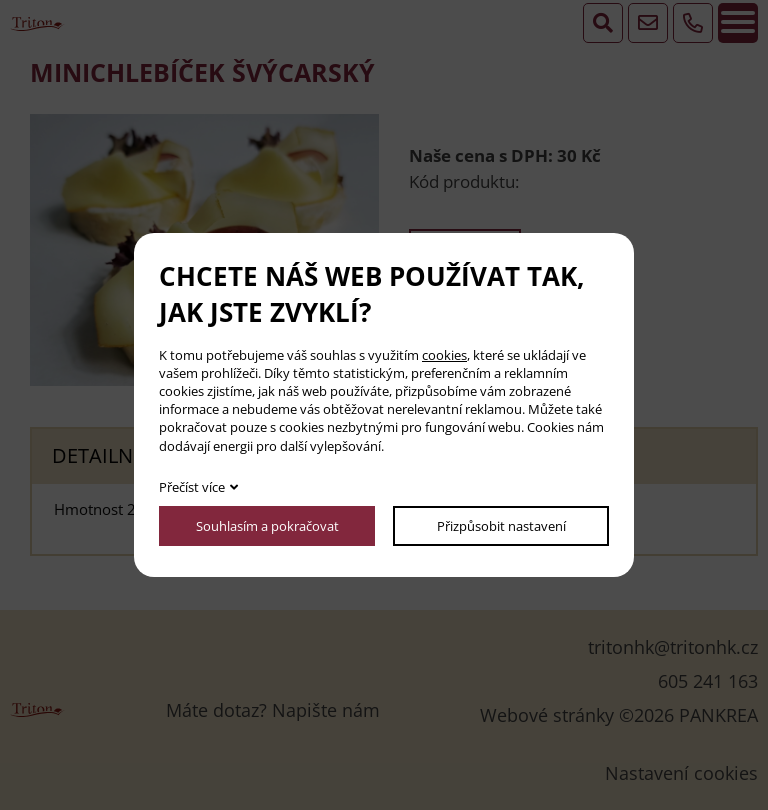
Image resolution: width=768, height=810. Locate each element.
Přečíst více (192, 487)
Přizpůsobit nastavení (501, 526)
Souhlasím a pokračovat (267, 526)
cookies (444, 355)
